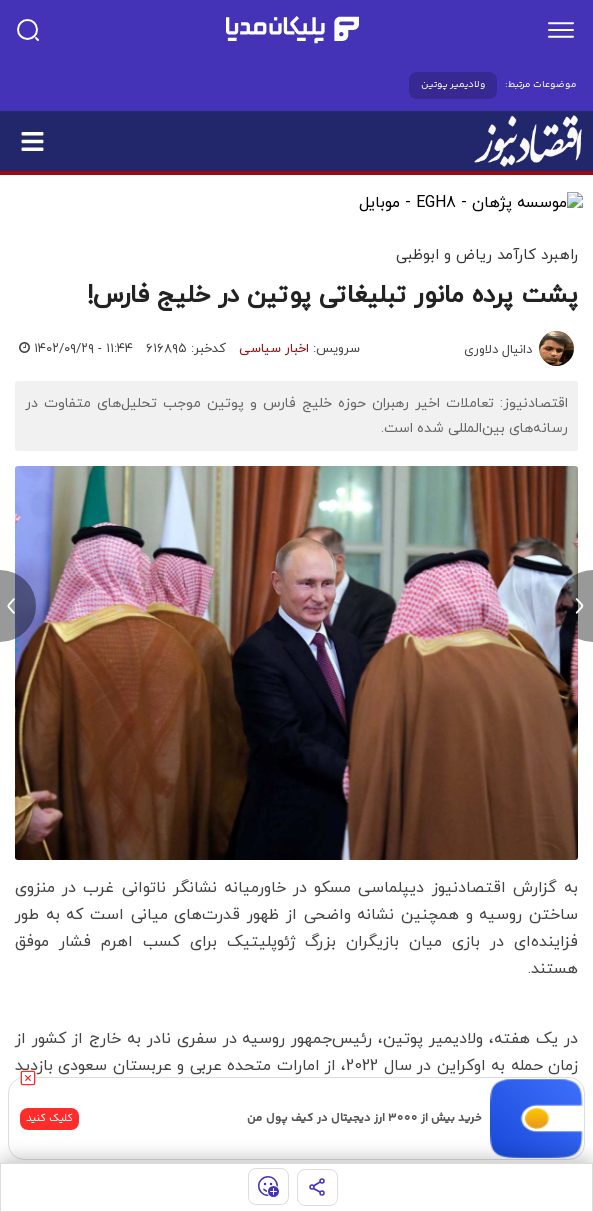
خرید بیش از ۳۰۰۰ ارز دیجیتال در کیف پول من (364, 1118)
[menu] (561, 30)
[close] (28, 1078)
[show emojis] (268, 1186)
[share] (317, 1187)
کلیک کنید (49, 1118)
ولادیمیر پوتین (453, 85)
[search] (28, 30)
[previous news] (18, 606)
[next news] (575, 606)
